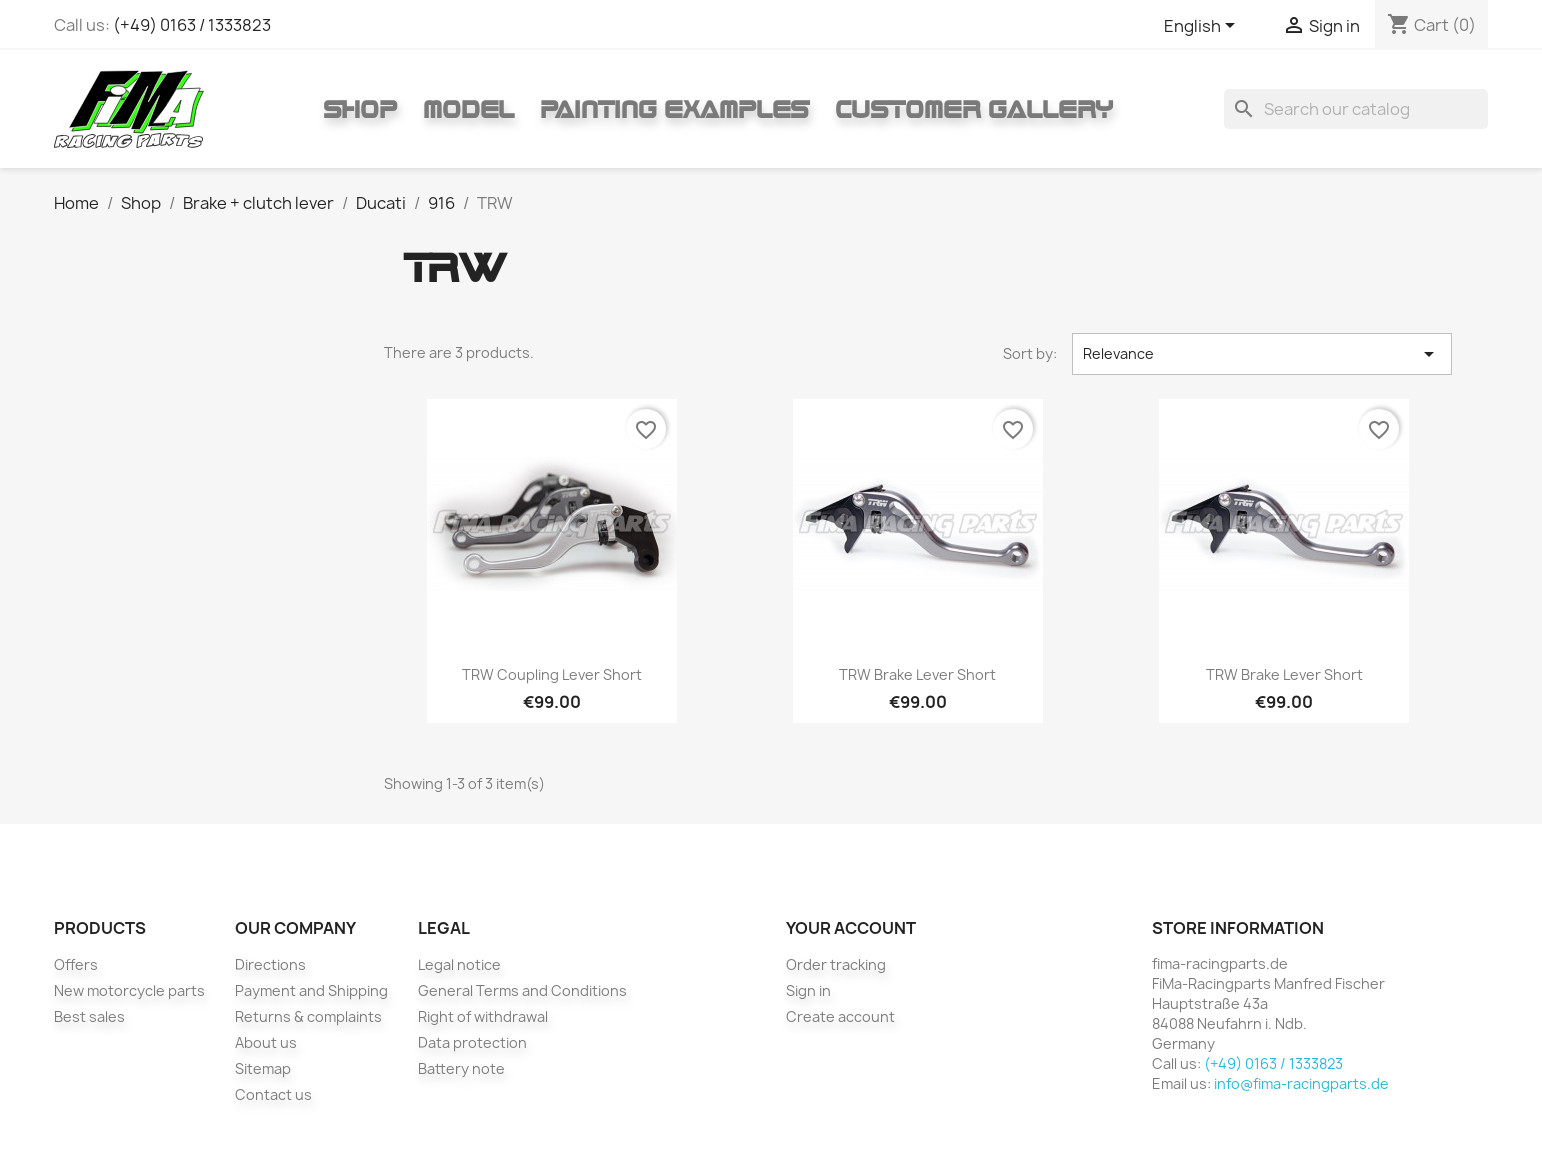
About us (266, 1042)
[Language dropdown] (1203, 27)
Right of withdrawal (483, 1016)
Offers (76, 964)
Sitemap (263, 1068)
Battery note (461, 1068)
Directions (270, 964)
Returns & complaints (308, 1016)
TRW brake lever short (917, 674)
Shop (360, 109)
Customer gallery (974, 109)
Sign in (808, 990)
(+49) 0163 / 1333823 (192, 25)
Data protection (472, 1042)
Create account (840, 1016)
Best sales (89, 1016)
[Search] (1356, 109)
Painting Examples (674, 109)
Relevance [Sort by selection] (1262, 354)
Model (468, 109)
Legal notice (459, 964)
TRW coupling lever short (552, 674)
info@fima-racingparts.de (1301, 1083)
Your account (851, 928)
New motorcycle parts (129, 990)
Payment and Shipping (311, 990)
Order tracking (836, 964)
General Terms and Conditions (522, 990)
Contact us (273, 1094)
